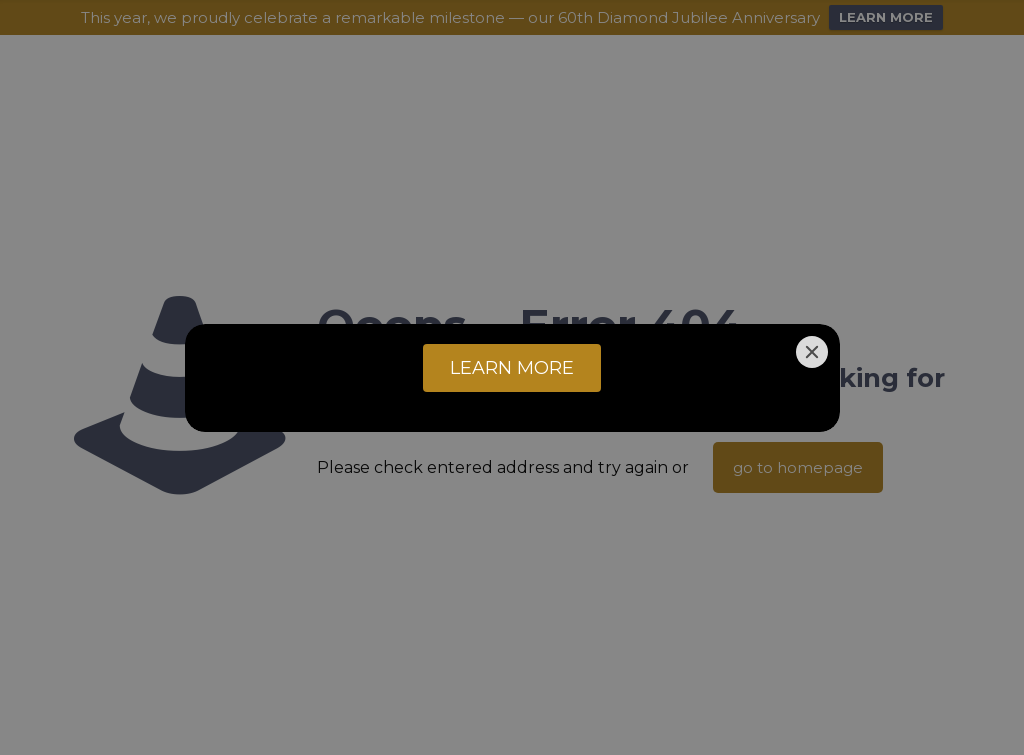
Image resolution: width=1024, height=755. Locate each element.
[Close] (812, 352)
